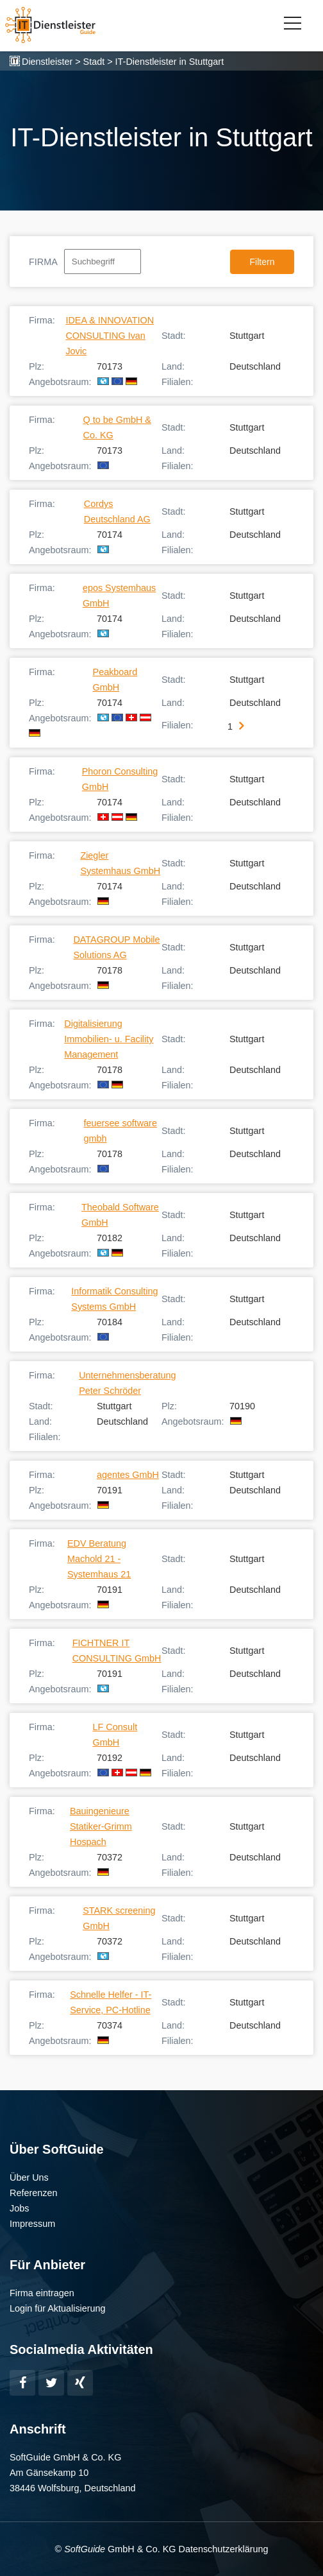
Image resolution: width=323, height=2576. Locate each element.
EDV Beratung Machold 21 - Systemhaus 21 (99, 1558)
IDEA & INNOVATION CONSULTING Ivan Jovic (109, 335)
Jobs (19, 2208)
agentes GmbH (128, 1475)
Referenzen (33, 2193)
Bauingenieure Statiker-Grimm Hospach (101, 1826)
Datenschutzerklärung (223, 2549)
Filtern (262, 262)
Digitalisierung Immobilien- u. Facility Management (108, 1039)
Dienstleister (47, 61)
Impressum (32, 2224)
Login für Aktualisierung (58, 2308)
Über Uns (29, 2177)
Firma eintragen (42, 2293)
